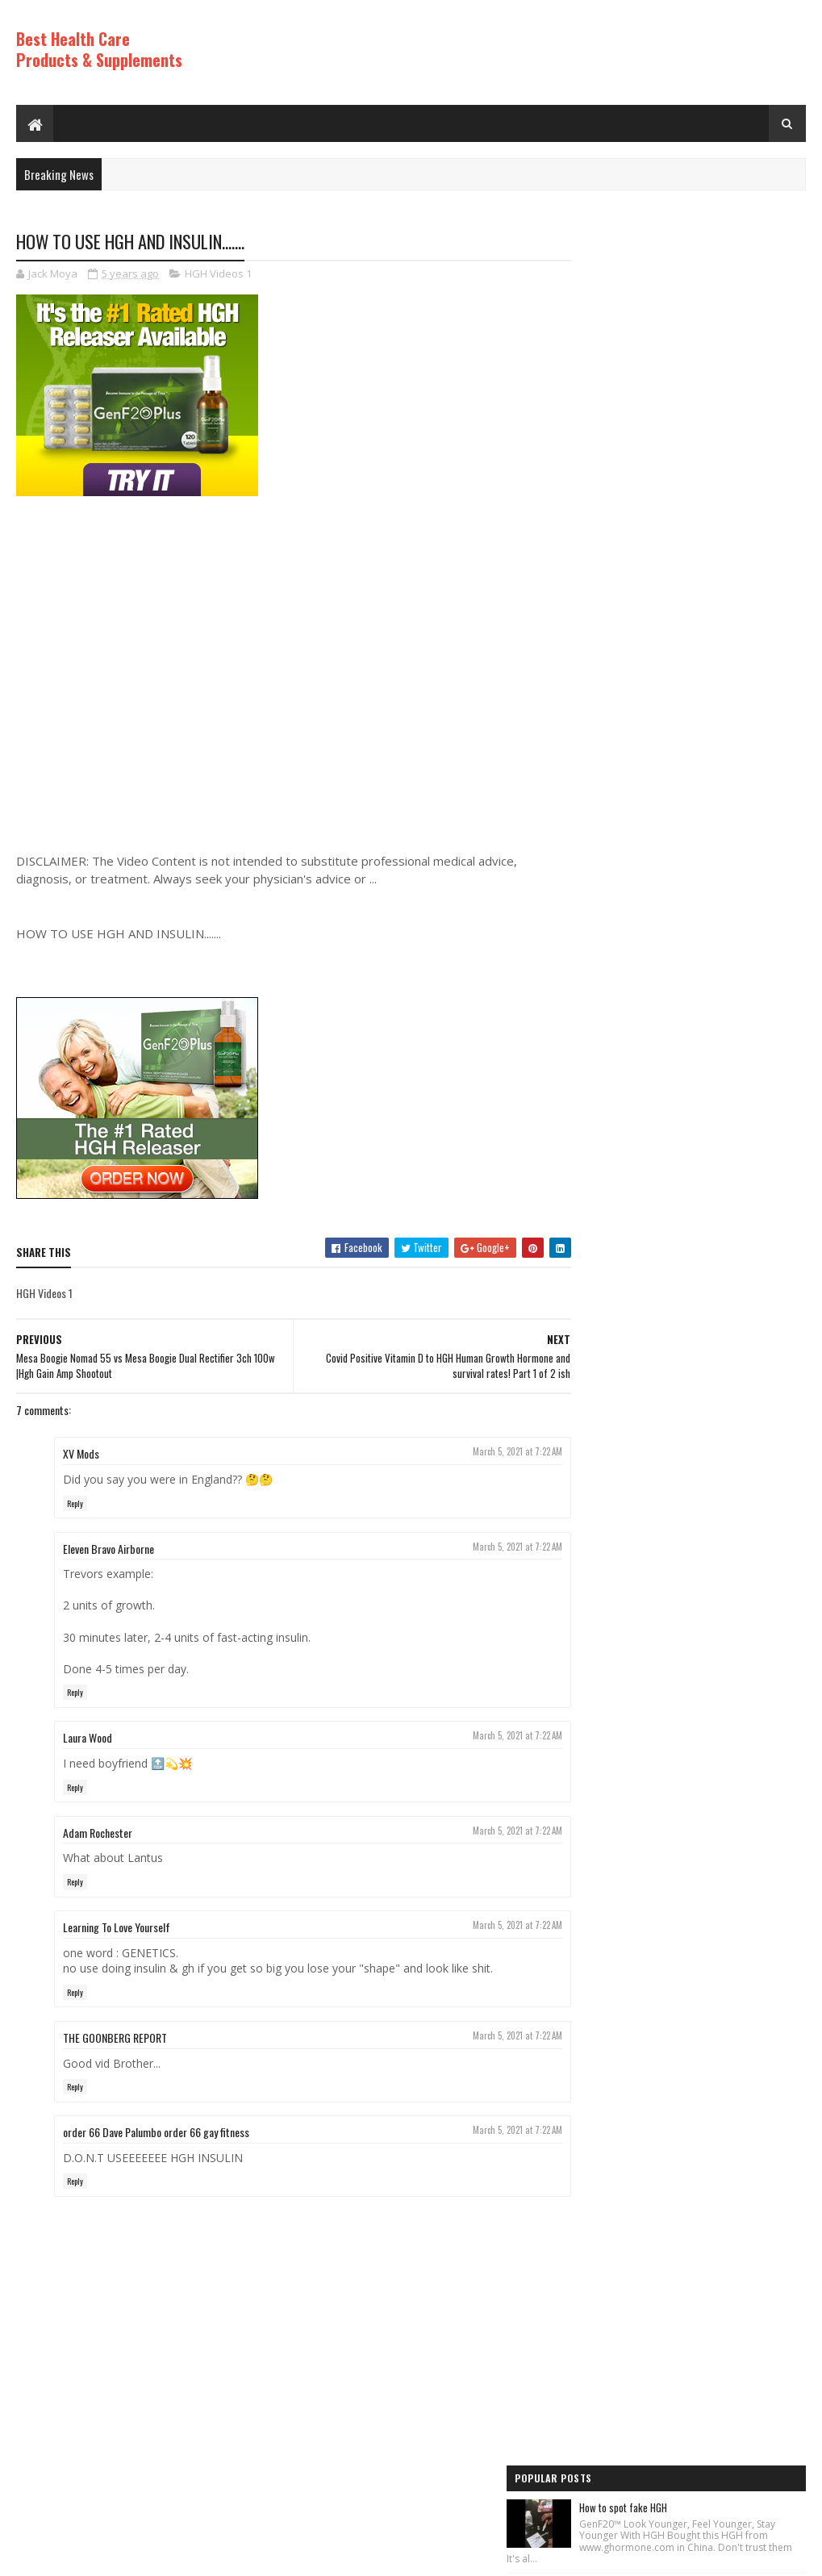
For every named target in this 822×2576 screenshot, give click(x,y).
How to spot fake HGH (685, 269)
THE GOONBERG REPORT (115, 2038)
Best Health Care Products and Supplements (154, 2555)
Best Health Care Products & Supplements (99, 49)
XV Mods (81, 1454)
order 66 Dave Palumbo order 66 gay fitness (156, 2132)
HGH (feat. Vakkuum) (683, 363)
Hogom (323, 2555)
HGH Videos (603, 1427)
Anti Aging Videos (615, 1372)
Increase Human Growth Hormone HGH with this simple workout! (718, 1149)
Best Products (610, 1399)
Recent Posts (628, 1244)
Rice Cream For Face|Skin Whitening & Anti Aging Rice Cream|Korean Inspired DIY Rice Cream (718, 561)
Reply (75, 1503)
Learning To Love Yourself (116, 1927)
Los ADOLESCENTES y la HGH (697, 661)
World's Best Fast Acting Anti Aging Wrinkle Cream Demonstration (711, 967)
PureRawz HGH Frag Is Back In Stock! (716, 1058)
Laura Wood (87, 1738)
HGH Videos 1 (218, 274)
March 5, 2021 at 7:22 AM (488, 1452)
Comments (746, 1244)
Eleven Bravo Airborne (108, 1548)
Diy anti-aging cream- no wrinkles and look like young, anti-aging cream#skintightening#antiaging (717, 761)
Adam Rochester (97, 1832)
